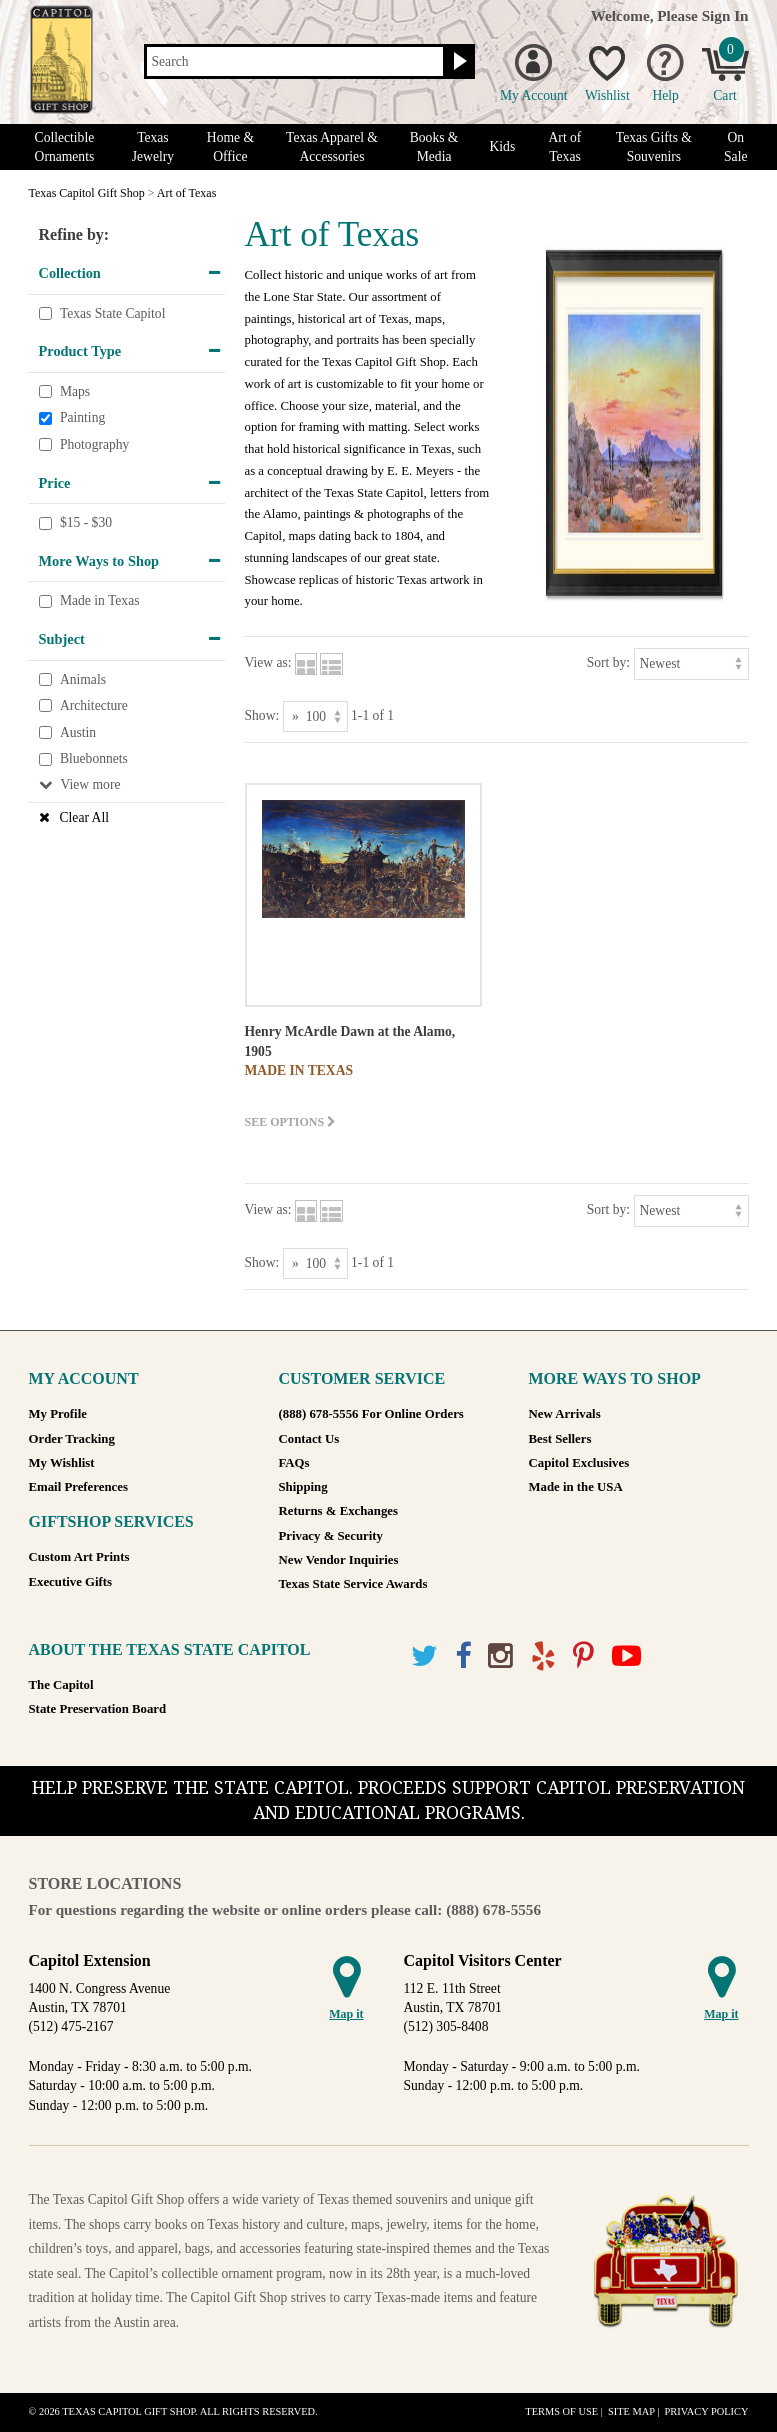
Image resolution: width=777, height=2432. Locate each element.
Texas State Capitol (113, 313)
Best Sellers (560, 1439)
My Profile (58, 1414)
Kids (503, 146)
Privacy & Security (331, 1536)
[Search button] (457, 62)
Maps (75, 391)
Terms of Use (561, 2411)
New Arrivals (565, 1414)
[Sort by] (691, 663)
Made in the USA (576, 1487)
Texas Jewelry (153, 147)
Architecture (94, 705)
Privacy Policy (706, 2411)
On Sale (735, 147)
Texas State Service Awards (353, 1584)
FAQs (294, 1463)
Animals (83, 679)
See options (291, 1122)
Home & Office (230, 147)
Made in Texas (100, 601)
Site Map (631, 2411)
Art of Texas (565, 147)
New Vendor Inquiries (339, 1560)
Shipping (303, 1487)
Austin (78, 732)
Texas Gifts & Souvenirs (654, 147)
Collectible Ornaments (65, 147)
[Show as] (315, 716)
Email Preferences (78, 1487)
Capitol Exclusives (579, 1463)
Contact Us (309, 1439)
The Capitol (61, 1685)
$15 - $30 (86, 522)
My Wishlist (62, 1463)
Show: (262, 715)
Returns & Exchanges (338, 1511)
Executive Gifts (71, 1582)
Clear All (84, 817)
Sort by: (608, 662)
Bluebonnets (94, 758)
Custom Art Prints (79, 1557)
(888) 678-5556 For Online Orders (371, 1414)
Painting (82, 418)
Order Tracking (72, 1439)
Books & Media (434, 147)
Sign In (725, 15)
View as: (268, 662)
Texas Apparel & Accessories (332, 147)
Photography (94, 444)
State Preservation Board (98, 1709)
